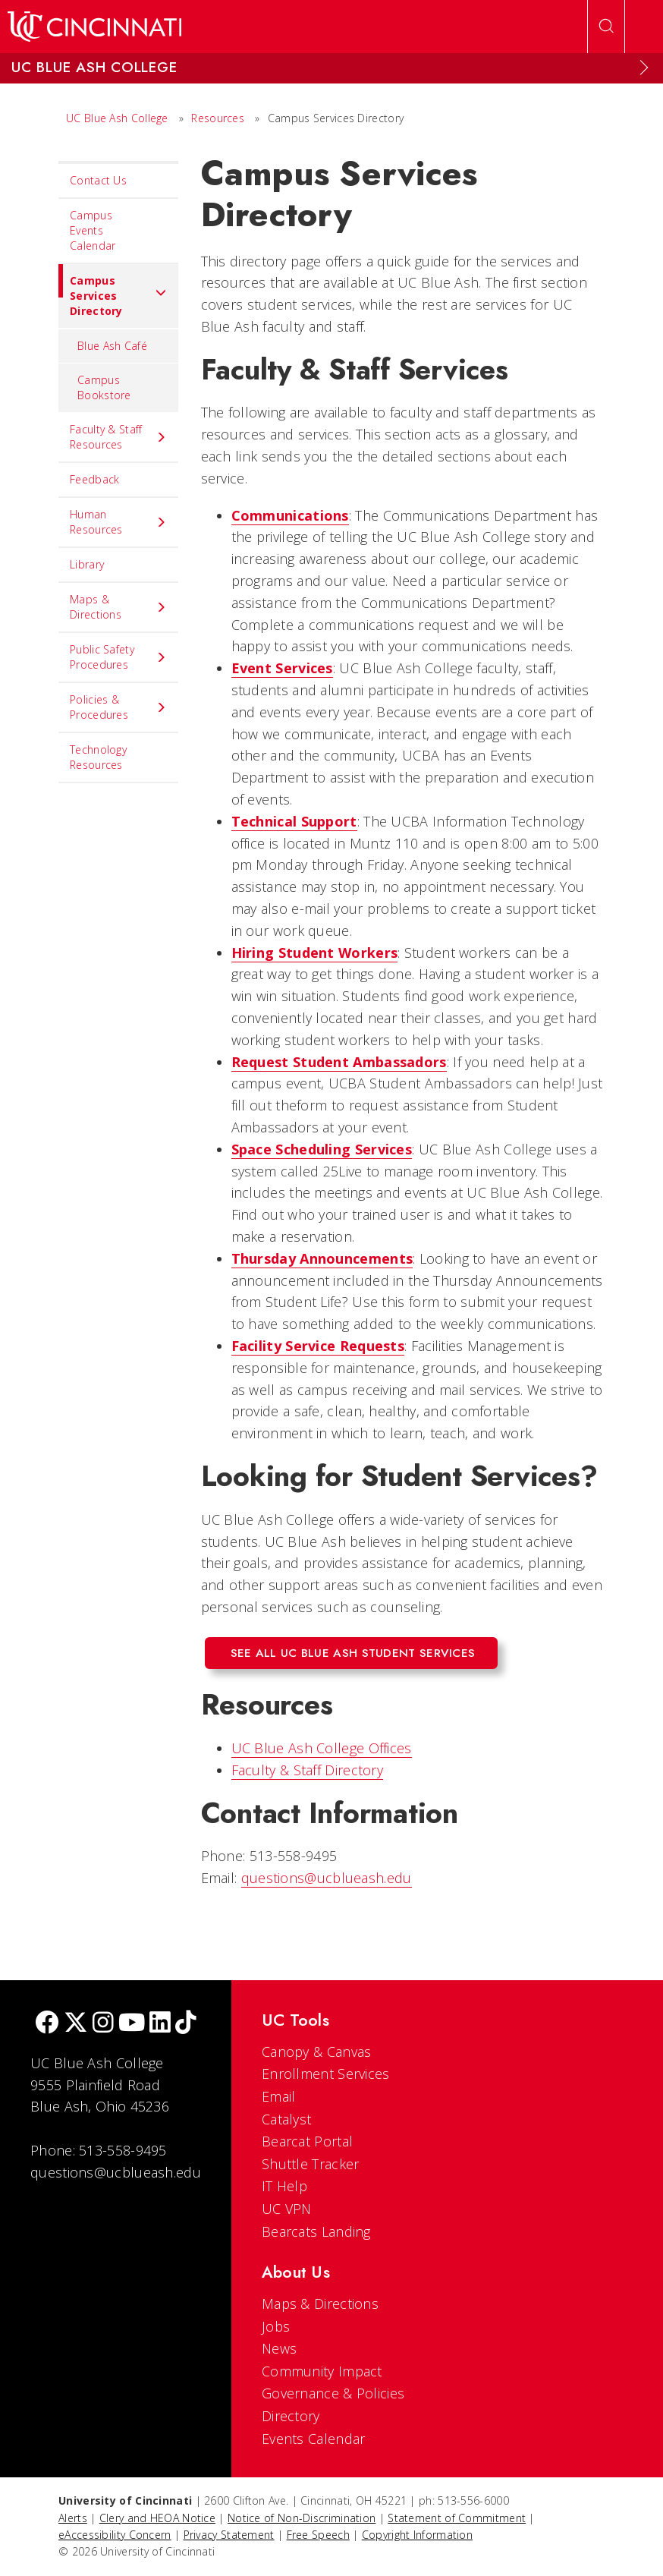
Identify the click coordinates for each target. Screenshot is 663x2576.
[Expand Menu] (644, 67)
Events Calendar (314, 2439)
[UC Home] (94, 26)
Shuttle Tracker (311, 2164)
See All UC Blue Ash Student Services (353, 1653)
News (279, 2348)
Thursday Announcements (322, 1258)
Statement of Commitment (457, 2518)
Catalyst (286, 2119)
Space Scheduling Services (322, 1149)
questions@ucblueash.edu (326, 1878)
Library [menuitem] (87, 564)
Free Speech (318, 2534)
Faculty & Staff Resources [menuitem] (118, 437)
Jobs (276, 2326)
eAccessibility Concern (114, 2534)
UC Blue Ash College (117, 118)
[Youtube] (131, 2024)
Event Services (282, 668)
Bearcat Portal (307, 2141)
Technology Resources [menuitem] (98, 757)
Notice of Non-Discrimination (301, 2518)
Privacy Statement (229, 2534)
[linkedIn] (160, 2024)
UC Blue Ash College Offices (321, 1748)
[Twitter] (76, 2024)
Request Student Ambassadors (339, 1062)
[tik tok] (185, 2024)
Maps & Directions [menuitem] (118, 607)
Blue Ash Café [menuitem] (112, 346)
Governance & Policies (333, 2393)
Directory (291, 2416)
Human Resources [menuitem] (118, 522)
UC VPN (287, 2209)
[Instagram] (103, 2024)
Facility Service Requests (318, 1346)
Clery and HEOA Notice (157, 2518)
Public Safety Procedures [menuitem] (118, 657)
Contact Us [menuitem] (98, 180)
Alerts (72, 2518)
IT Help (284, 2186)
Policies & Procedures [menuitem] (118, 707)
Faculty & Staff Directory (307, 1770)
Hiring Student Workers (314, 952)
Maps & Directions (320, 2303)
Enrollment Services (326, 2073)
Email (279, 2096)
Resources (217, 118)
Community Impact (322, 2371)
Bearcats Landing (316, 2231)
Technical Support (294, 821)
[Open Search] (606, 26)
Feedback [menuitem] (94, 479)
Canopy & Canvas (317, 2051)
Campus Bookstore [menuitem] (104, 387)
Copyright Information (417, 2534)
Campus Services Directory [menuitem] (112, 291)
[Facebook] (47, 2024)
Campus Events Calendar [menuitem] (92, 230)
